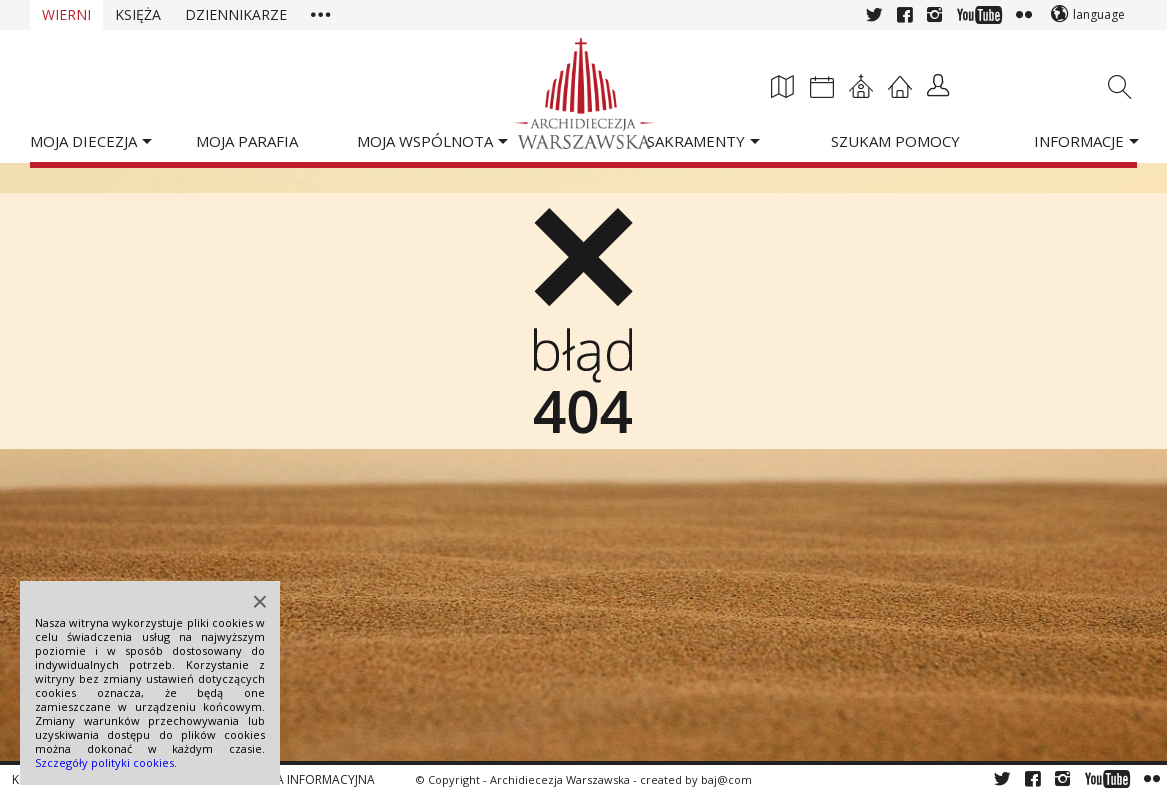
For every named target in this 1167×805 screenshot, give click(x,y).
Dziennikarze (236, 14)
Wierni (66, 14)
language (1099, 14)
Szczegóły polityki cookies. (106, 762)
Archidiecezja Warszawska (560, 779)
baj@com (726, 779)
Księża (138, 14)
